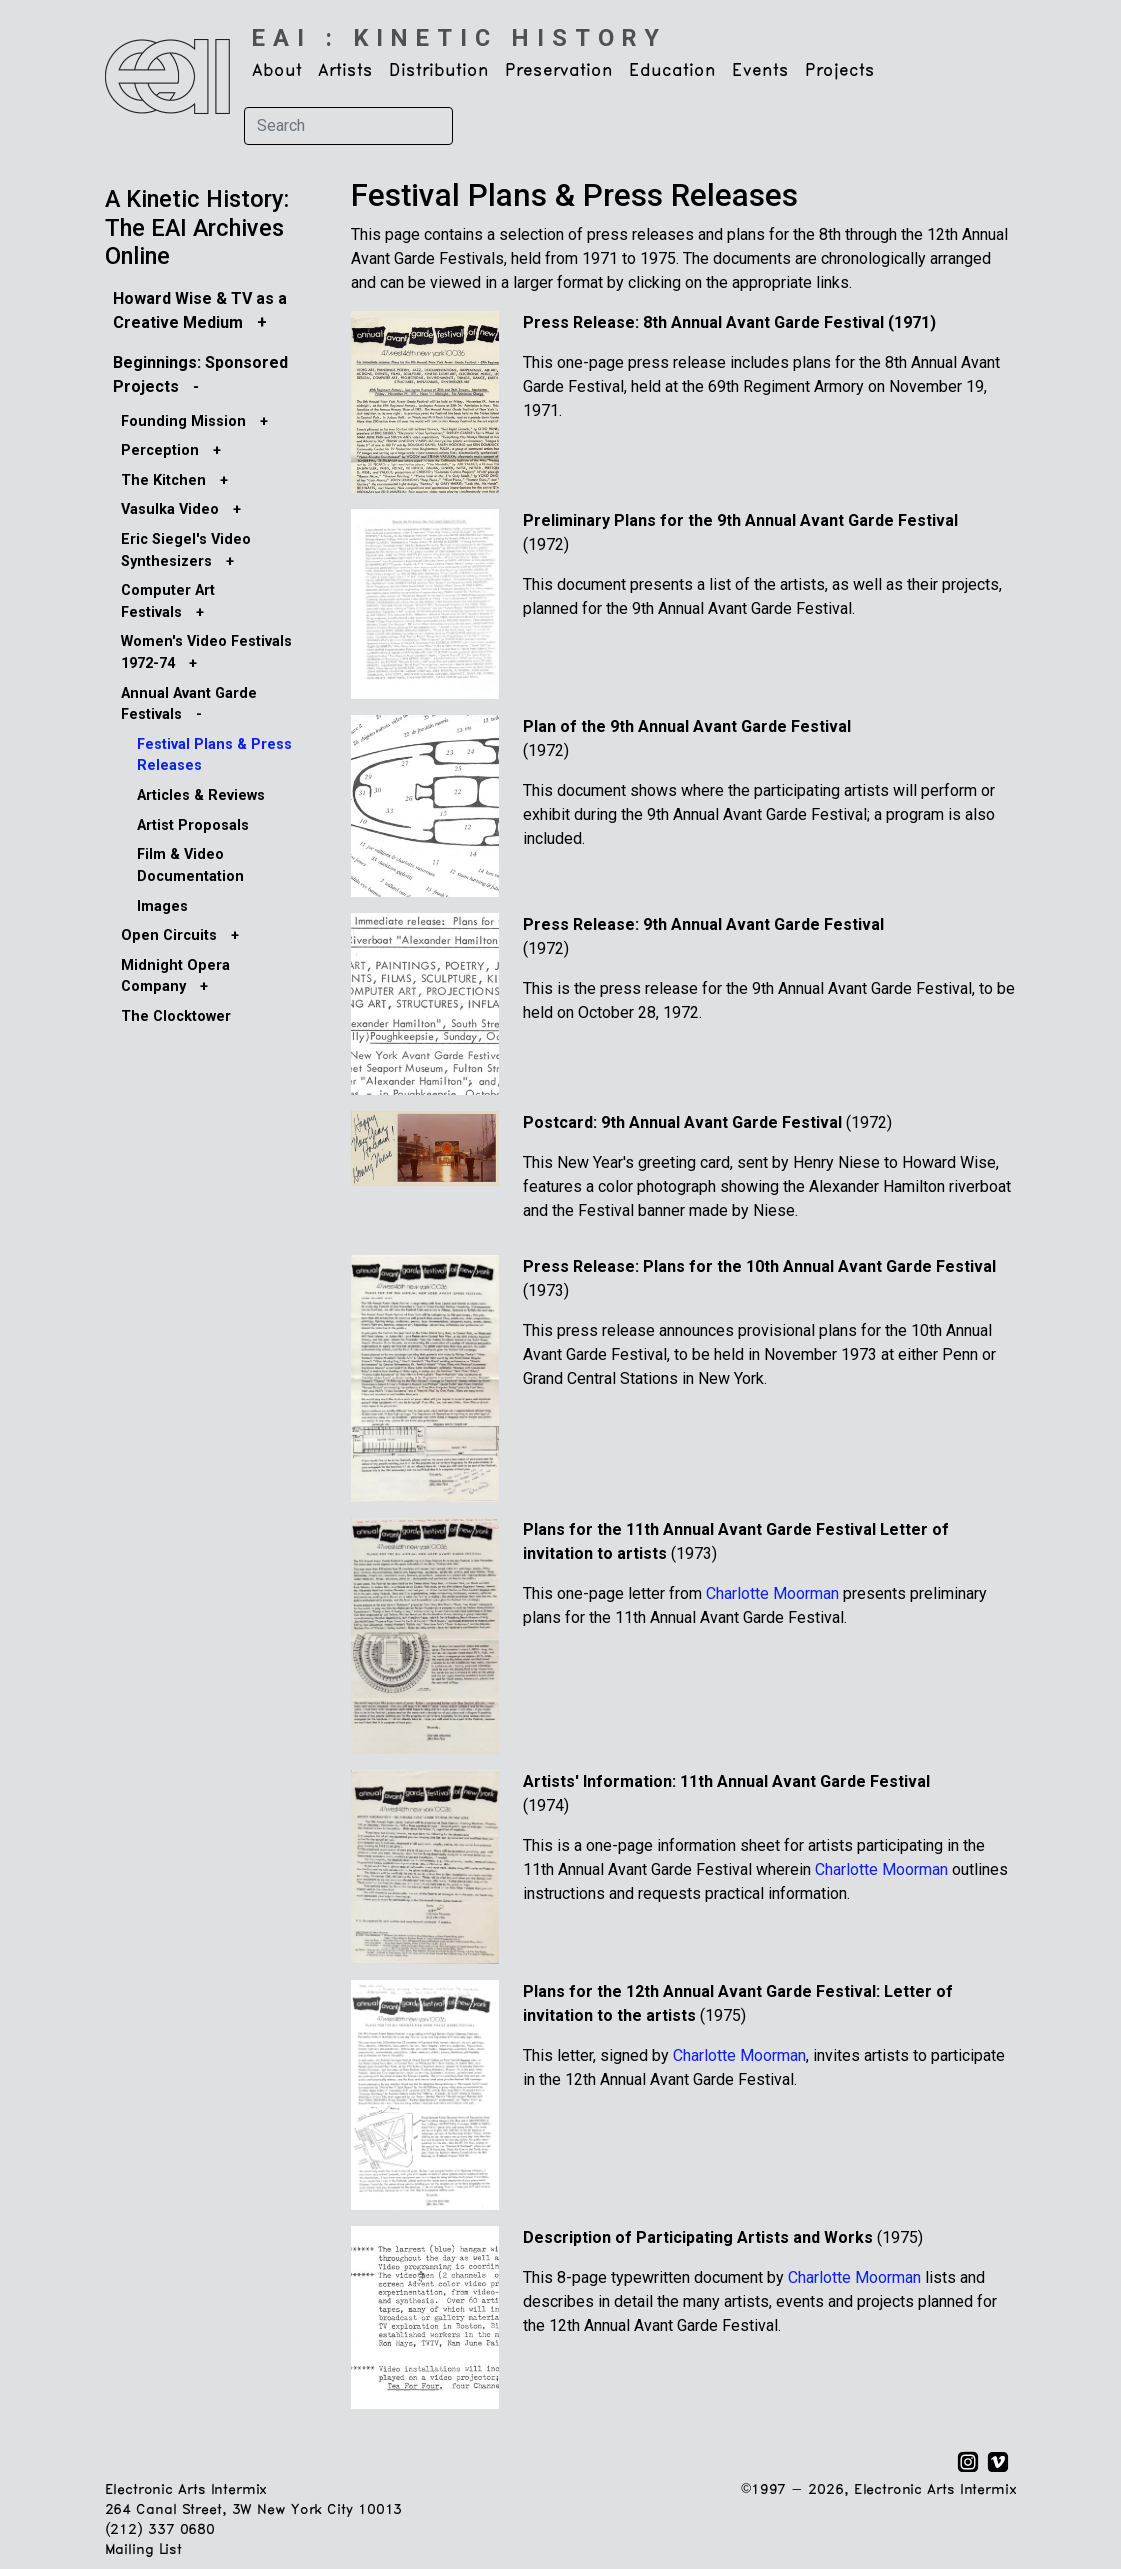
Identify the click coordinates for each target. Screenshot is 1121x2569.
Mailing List (143, 2550)
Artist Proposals (193, 825)
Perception (160, 450)
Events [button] (760, 71)
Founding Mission (183, 421)
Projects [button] (840, 71)
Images (162, 906)
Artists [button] (345, 71)
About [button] (277, 71)
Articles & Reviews (201, 795)
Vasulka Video (170, 509)
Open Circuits (169, 935)
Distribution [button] (439, 71)
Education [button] (672, 71)
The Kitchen (163, 480)
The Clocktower (176, 1016)
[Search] (348, 126)
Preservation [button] (559, 71)
